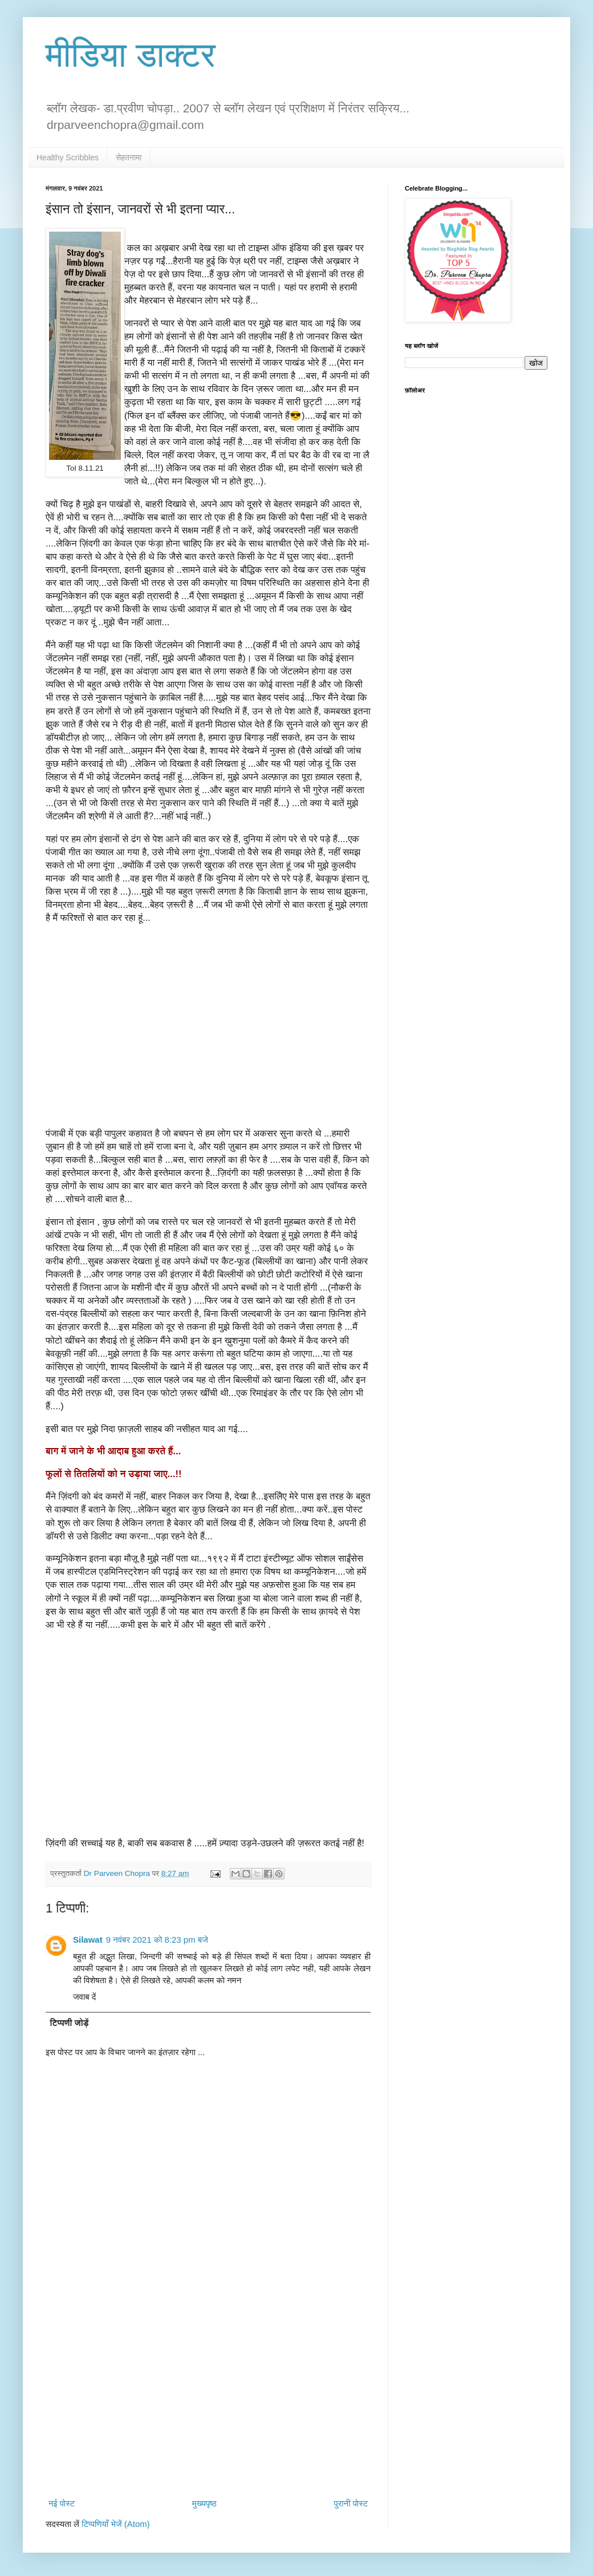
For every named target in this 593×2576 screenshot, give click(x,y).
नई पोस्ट (61, 2503)
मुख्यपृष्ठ (204, 2503)
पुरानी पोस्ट (351, 2503)
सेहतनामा (129, 157)
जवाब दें (84, 1996)
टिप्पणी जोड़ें (69, 2023)
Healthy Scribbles (67, 157)
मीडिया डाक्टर (131, 55)
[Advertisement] (208, 2400)
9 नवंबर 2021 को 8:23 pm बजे (157, 1939)
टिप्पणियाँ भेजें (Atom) (116, 2524)
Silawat (88, 1939)
